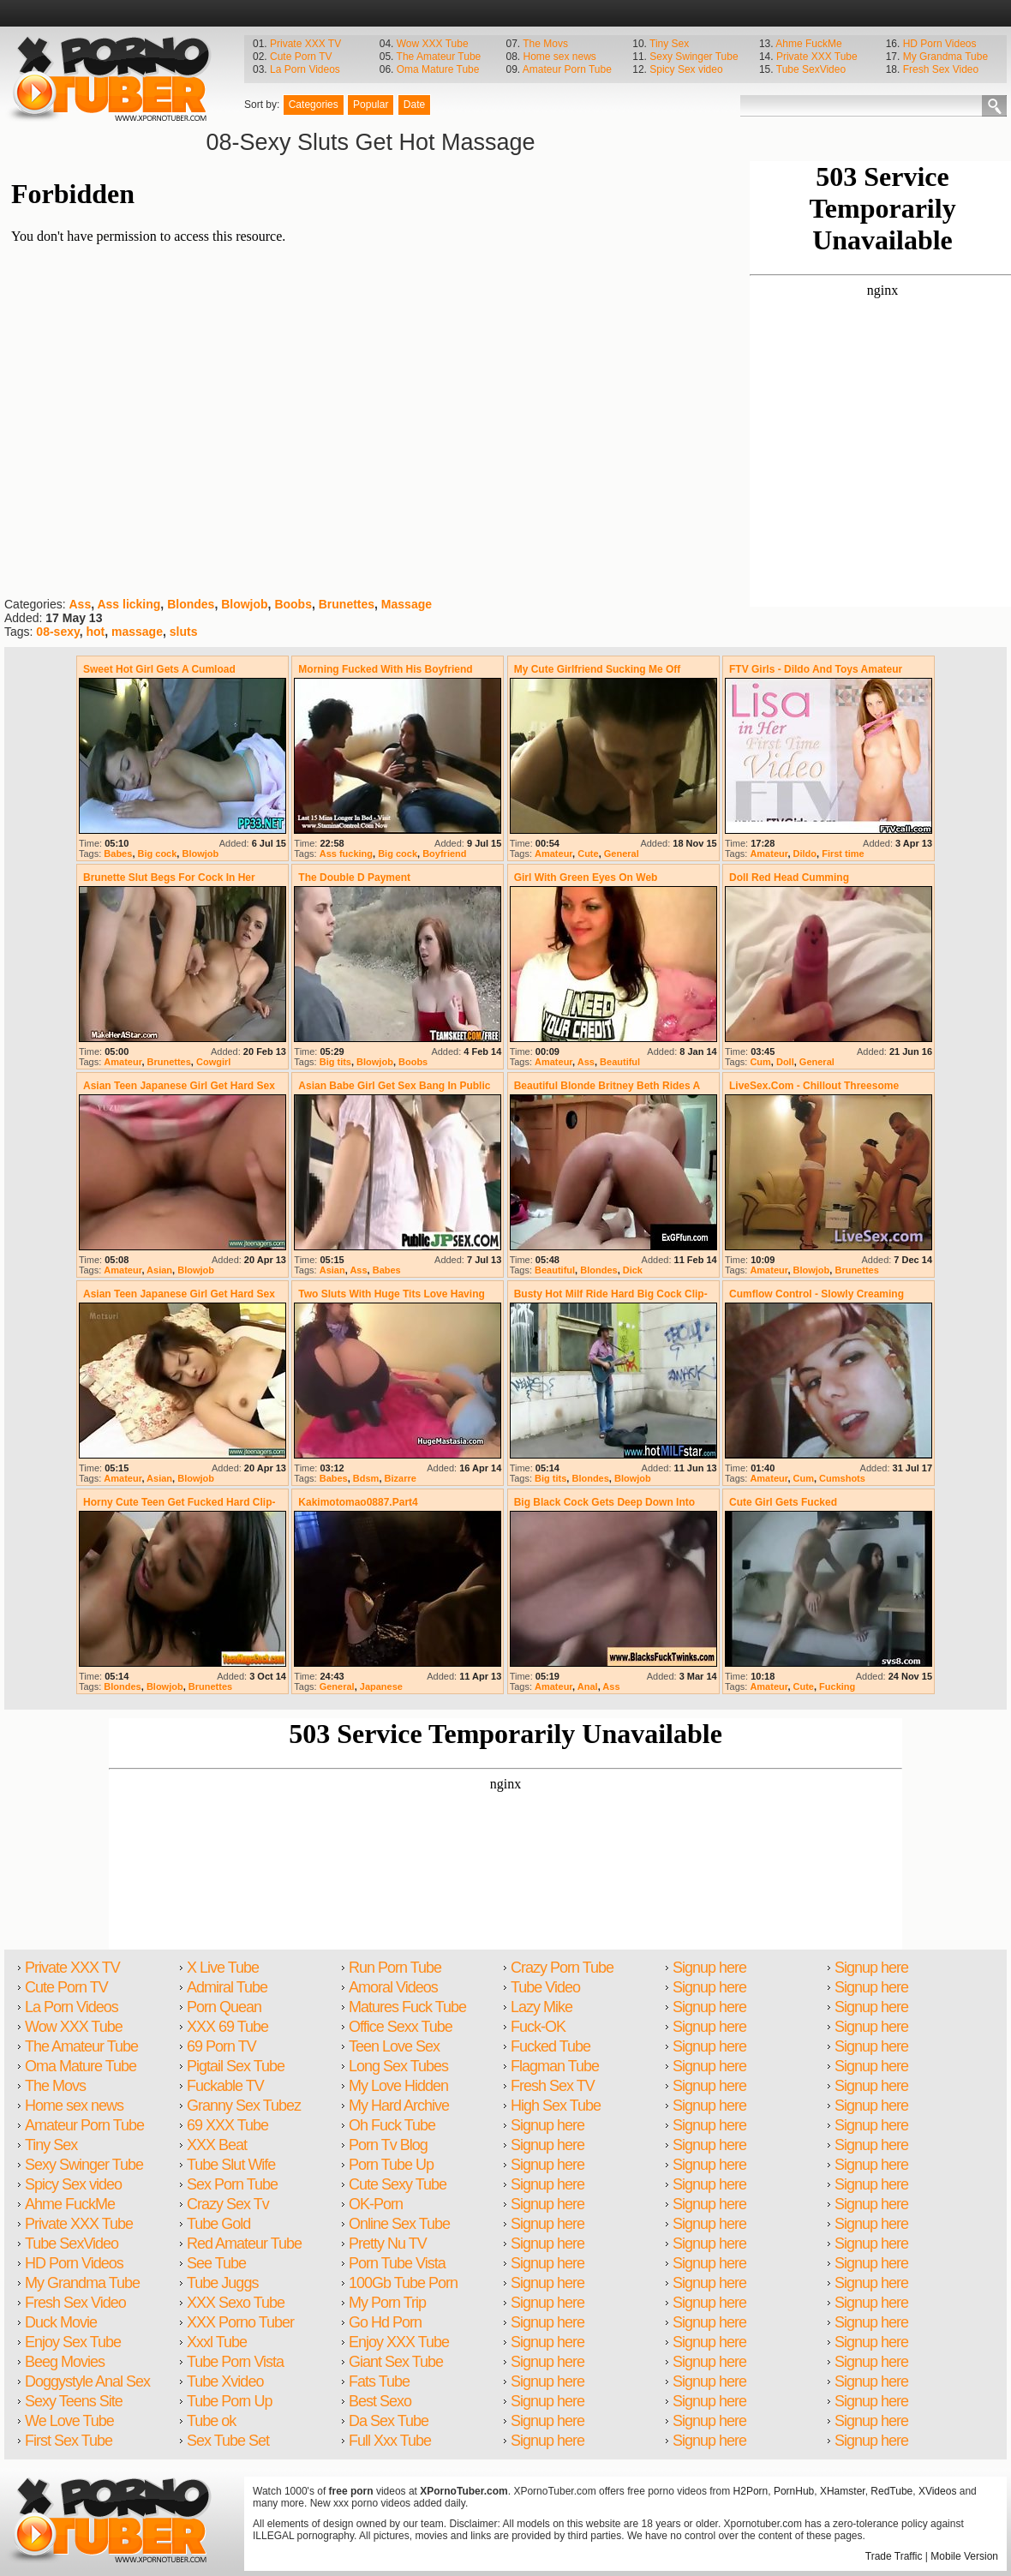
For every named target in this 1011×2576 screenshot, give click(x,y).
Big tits (335, 1062)
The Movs (545, 44)
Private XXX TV (305, 44)
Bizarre (400, 1478)
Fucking (837, 1686)
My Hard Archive (399, 2105)
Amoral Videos (393, 1987)
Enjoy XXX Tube (399, 2342)
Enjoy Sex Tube (73, 2342)
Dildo (805, 853)
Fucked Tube (550, 2046)
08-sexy (57, 631)
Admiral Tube (227, 1987)
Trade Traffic (894, 2556)
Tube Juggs (222, 2282)
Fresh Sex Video (941, 69)
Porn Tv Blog (388, 2145)
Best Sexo (380, 2401)
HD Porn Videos (940, 44)
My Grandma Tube (945, 57)
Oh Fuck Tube (392, 2125)
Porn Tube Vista (397, 2263)
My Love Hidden (398, 2085)
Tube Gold (218, 2223)
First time (843, 853)
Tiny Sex (669, 44)
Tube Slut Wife (231, 2164)
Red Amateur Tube (244, 2243)
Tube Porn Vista (235, 2361)
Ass (80, 604)
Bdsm (366, 1478)
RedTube (891, 2491)
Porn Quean (224, 2007)
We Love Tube (69, 2420)
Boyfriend (444, 853)
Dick (633, 1270)
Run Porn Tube (395, 1967)
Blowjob (244, 604)
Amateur (553, 853)
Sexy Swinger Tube (693, 57)
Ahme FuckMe (808, 44)
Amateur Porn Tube (567, 69)
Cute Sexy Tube (397, 2184)
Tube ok (211, 2420)
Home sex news (559, 57)
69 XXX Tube (227, 2125)
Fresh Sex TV (553, 2085)
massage (137, 631)
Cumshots (842, 1478)
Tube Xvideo (225, 2381)
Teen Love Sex (394, 2046)
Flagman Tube (555, 2066)
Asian (159, 1270)
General (621, 853)
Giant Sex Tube (396, 2361)
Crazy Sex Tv (228, 2204)
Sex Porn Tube (232, 2184)
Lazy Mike (541, 2007)
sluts (184, 631)
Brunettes (346, 604)
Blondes (190, 604)
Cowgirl (213, 1062)
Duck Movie (61, 2322)
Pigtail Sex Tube (235, 2066)
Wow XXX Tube (433, 44)
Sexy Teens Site (74, 2401)
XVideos (937, 2491)
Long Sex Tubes (398, 2066)
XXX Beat (217, 2145)
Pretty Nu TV (388, 2243)
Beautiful (620, 1062)
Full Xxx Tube (390, 2440)
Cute (587, 853)
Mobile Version (964, 2556)
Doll (785, 1062)
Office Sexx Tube (400, 2026)
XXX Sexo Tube (235, 2302)
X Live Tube (223, 1967)
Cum (760, 1062)
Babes (118, 853)
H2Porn (751, 2491)
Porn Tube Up (391, 2164)
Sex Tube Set (228, 2440)
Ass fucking (346, 853)
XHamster (842, 2491)
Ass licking (128, 604)
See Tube (216, 2263)
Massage (406, 604)
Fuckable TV (225, 2085)
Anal (587, 1686)
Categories (313, 105)
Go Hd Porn (385, 2322)
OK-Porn (376, 2204)
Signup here (547, 2125)
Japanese (381, 1686)
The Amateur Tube (439, 57)
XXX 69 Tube (227, 2026)
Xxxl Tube (217, 2342)
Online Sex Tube (399, 2223)
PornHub (794, 2491)
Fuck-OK (538, 2026)
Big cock (157, 853)
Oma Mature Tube (438, 69)
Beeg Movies (65, 2361)
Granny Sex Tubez (244, 2105)
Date (414, 105)
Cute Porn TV (301, 57)
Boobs (293, 604)
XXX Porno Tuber (240, 2322)
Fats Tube (379, 2381)
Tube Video (545, 1987)
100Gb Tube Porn (403, 2282)
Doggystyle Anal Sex (87, 2381)
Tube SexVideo (811, 69)
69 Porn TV (221, 2046)
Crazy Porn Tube (562, 1967)
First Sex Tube (68, 2440)
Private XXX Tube (817, 57)
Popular (370, 105)
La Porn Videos (305, 69)
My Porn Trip (387, 2302)
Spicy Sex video (685, 69)
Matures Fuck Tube (407, 2007)
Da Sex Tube (388, 2420)
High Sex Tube (556, 2105)
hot (95, 631)
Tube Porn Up (229, 2401)
